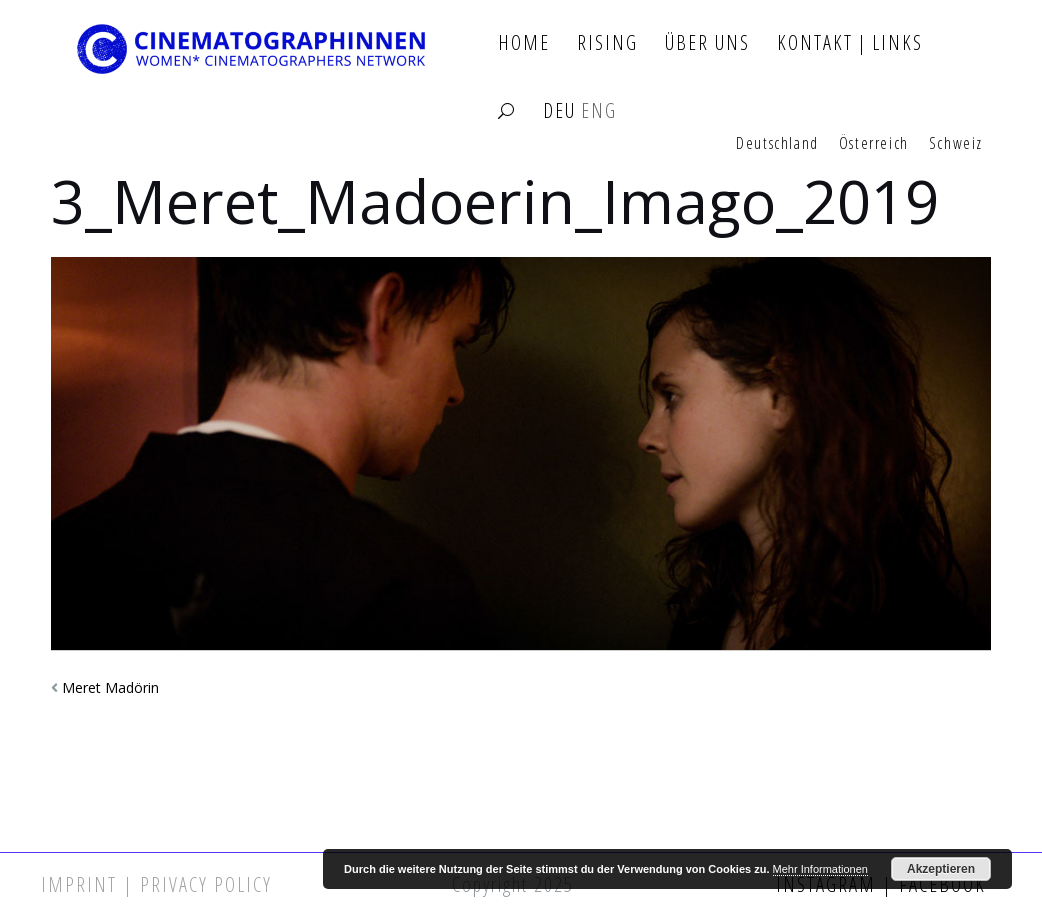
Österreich (874, 144)
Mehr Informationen (820, 869)
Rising (607, 43)
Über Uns (707, 43)
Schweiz (956, 144)
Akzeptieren (941, 869)
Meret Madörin (110, 687)
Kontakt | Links (850, 43)
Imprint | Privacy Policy (156, 884)
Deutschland (777, 144)
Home (524, 43)
